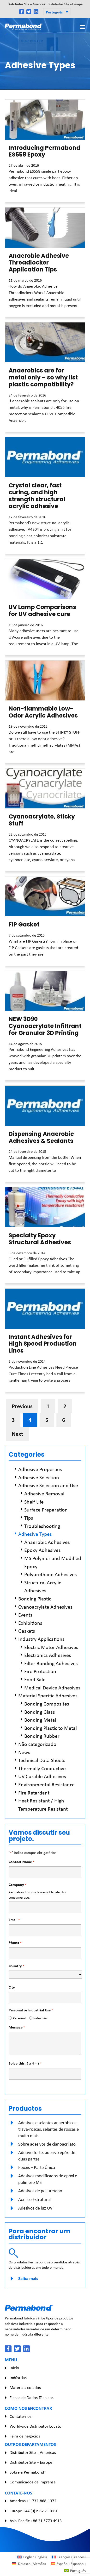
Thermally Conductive (42, 1768)
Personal (17, 2018)
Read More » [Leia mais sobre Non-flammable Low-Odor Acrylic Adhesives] (17, 760)
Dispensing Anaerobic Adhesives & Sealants (41, 1137)
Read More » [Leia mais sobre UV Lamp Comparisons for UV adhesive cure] (17, 652)
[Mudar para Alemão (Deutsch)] (29, 2563)
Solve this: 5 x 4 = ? (25, 2063)
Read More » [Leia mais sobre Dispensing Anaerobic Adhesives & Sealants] (17, 1179)
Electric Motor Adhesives (51, 1647)
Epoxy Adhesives (42, 1550)
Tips (28, 1517)
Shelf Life (34, 1501)
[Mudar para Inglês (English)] (32, 2557)
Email (14, 1919)
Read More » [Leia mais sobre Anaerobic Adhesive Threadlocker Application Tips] (17, 314)
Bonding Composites (46, 1703)
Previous (22, 1406)
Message (17, 2027)
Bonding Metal (40, 1719)
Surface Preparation (46, 1509)
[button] (57, 11)
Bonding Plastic (34, 1598)
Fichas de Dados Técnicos (32, 2397)
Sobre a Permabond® (28, 2472)
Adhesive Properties (40, 1469)
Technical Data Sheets (41, 1760)
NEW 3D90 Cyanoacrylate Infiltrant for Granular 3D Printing (45, 1026)
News (24, 1752)
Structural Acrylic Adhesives (42, 1586)
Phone (15, 1942)
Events (25, 1614)
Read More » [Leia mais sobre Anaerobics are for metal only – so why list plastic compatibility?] (17, 429)
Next (17, 1433)
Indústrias (18, 2378)
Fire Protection (40, 1671)
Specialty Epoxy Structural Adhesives (40, 1238)
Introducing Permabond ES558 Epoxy (44, 151)
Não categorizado (37, 1744)
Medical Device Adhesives (52, 1687)
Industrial (38, 2018)
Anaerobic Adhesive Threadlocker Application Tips (39, 263)
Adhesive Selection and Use (48, 1485)
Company (17, 1884)
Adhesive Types (35, 1533)
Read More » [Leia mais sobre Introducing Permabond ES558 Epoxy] (17, 199)
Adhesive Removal (44, 1493)
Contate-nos (20, 2416)
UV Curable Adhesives (42, 1776)
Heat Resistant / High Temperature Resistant (43, 1804)
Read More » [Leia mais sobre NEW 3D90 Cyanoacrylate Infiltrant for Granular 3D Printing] (17, 1077)
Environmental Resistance (46, 1784)
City (12, 1987)
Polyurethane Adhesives (50, 1574)
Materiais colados (25, 2387)
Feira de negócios (25, 2436)
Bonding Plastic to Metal (50, 1728)
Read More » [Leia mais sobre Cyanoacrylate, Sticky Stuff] (17, 868)
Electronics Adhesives (47, 1655)
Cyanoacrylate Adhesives (45, 1606)
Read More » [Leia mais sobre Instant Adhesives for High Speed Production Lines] (17, 1389)
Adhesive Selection (38, 1477)
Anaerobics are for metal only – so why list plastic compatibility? (43, 377)
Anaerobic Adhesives (47, 1542)
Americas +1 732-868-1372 (33, 2501)
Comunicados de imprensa (33, 2482)
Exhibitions (30, 1622)
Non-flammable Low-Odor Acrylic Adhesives (43, 712)
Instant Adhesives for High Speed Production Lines (43, 1344)
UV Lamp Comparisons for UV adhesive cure (42, 610)
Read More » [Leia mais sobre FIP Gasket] (17, 963)
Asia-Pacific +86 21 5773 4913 (36, 2521)
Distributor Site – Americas (26, 4)
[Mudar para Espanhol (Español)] (68, 2563)
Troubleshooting (42, 1526)
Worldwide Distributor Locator (36, 2426)
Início (14, 2368)
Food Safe (35, 1679)
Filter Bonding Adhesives (51, 1663)
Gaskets (26, 1630)
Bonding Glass (39, 1711)
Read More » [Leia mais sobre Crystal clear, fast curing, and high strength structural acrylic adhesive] (17, 551)
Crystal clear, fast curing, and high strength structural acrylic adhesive (37, 495)
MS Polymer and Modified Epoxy (52, 1562)
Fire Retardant (33, 1792)
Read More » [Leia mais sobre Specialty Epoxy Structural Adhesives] (17, 1280)
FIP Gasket (24, 924)
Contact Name (21, 1861)
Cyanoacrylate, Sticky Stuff (42, 819)
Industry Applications (41, 1639)
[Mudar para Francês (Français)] (68, 2557)
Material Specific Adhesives (48, 1695)
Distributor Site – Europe (65, 4)
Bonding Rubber (42, 1735)
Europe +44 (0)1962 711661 (34, 2511)
